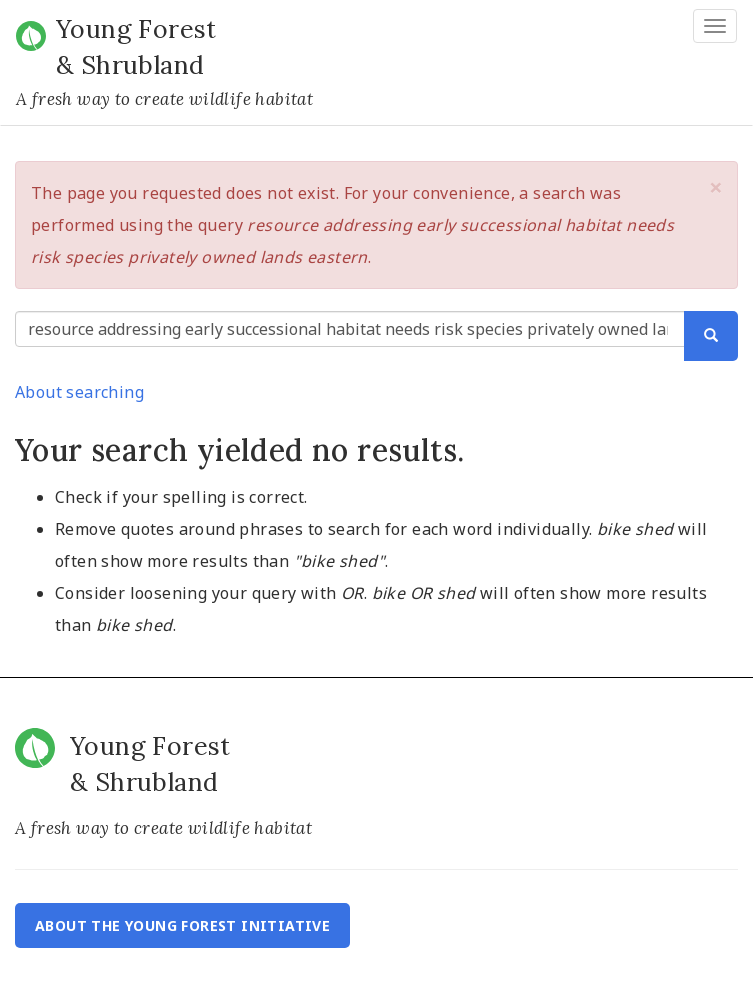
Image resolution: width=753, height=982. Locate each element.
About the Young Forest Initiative (182, 925)
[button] (716, 187)
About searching (79, 392)
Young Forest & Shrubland (136, 47)
